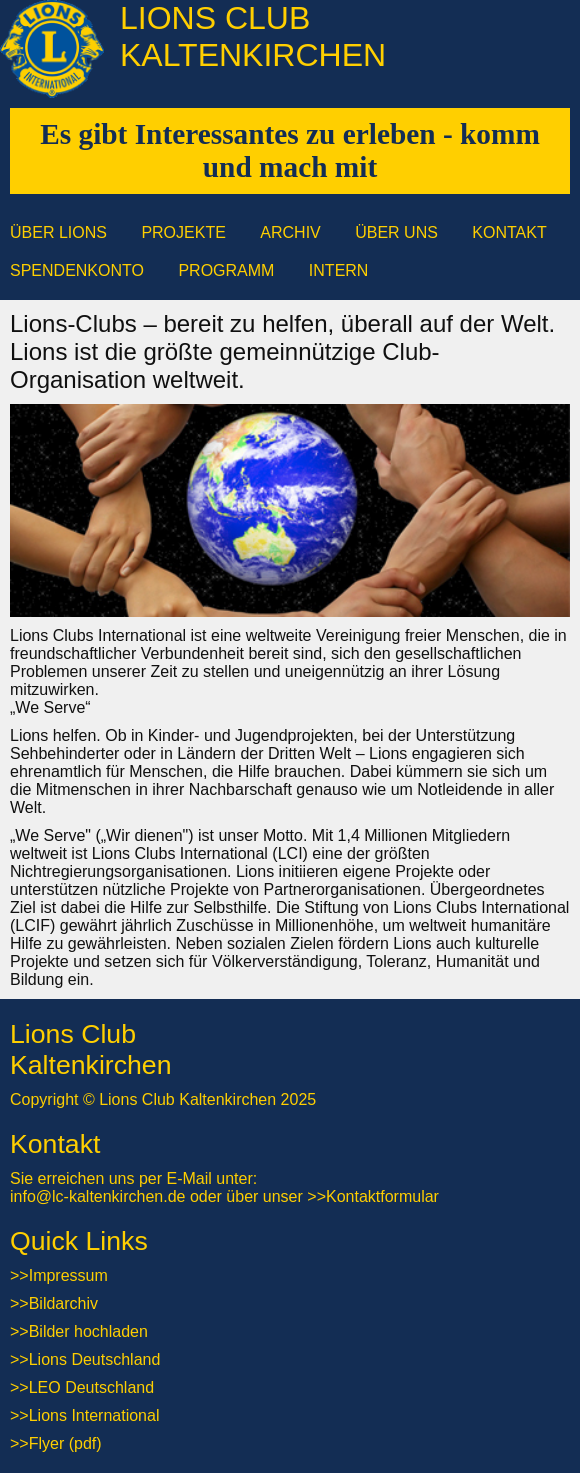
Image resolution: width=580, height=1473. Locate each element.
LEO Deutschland (91, 1387)
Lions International (94, 1415)
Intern (339, 270)
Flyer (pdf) (65, 1443)
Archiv (290, 232)
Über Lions (58, 232)
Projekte (183, 232)
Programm (226, 270)
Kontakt (509, 232)
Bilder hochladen (88, 1331)
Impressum (68, 1275)
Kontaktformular (382, 1196)
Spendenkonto (77, 270)
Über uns (396, 232)
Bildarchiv (63, 1303)
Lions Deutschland (95, 1359)
